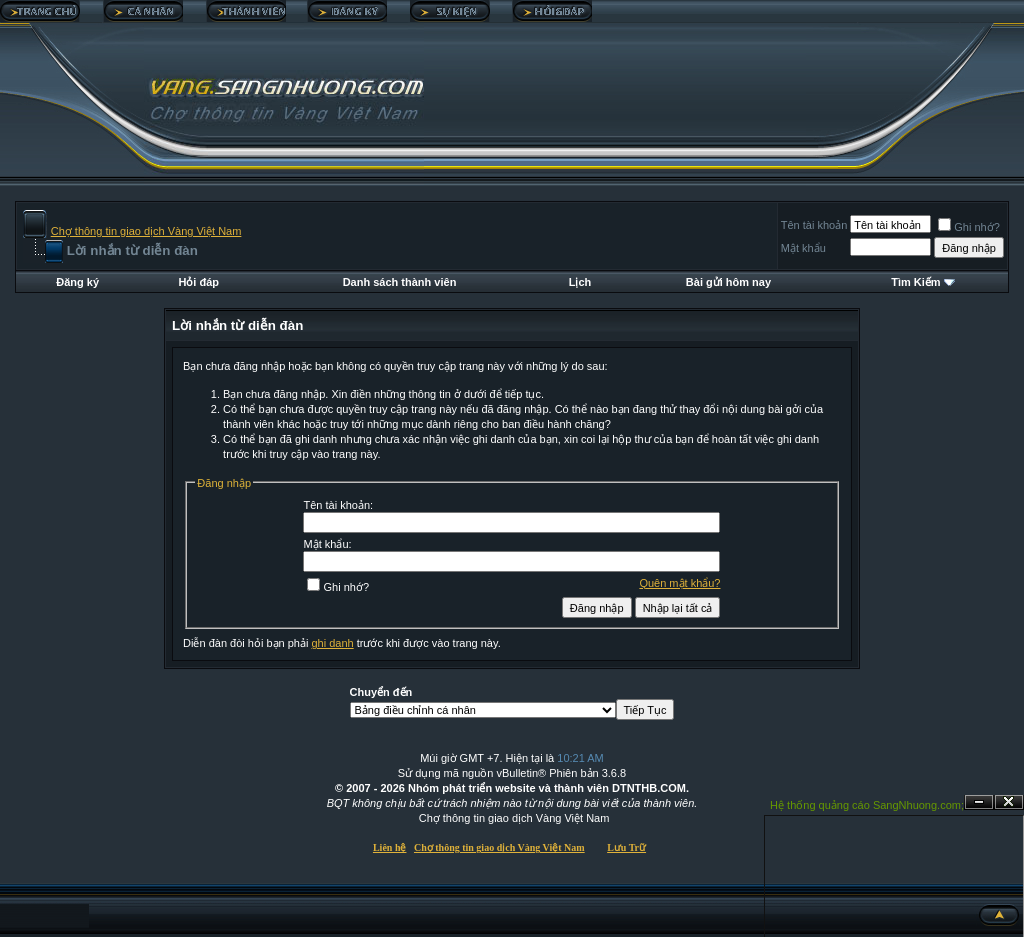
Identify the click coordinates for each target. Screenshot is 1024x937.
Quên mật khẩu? (679, 583)
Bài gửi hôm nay (728, 282)
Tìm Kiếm (915, 282)
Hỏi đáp (198, 282)
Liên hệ (390, 847)
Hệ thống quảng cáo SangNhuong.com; (867, 805)
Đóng (1009, 802)
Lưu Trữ (626, 847)
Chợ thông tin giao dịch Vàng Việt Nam (146, 231)
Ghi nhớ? (969, 227)
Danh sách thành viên (400, 282)
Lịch (580, 282)
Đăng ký (77, 282)
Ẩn (979, 802)
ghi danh (332, 643)
